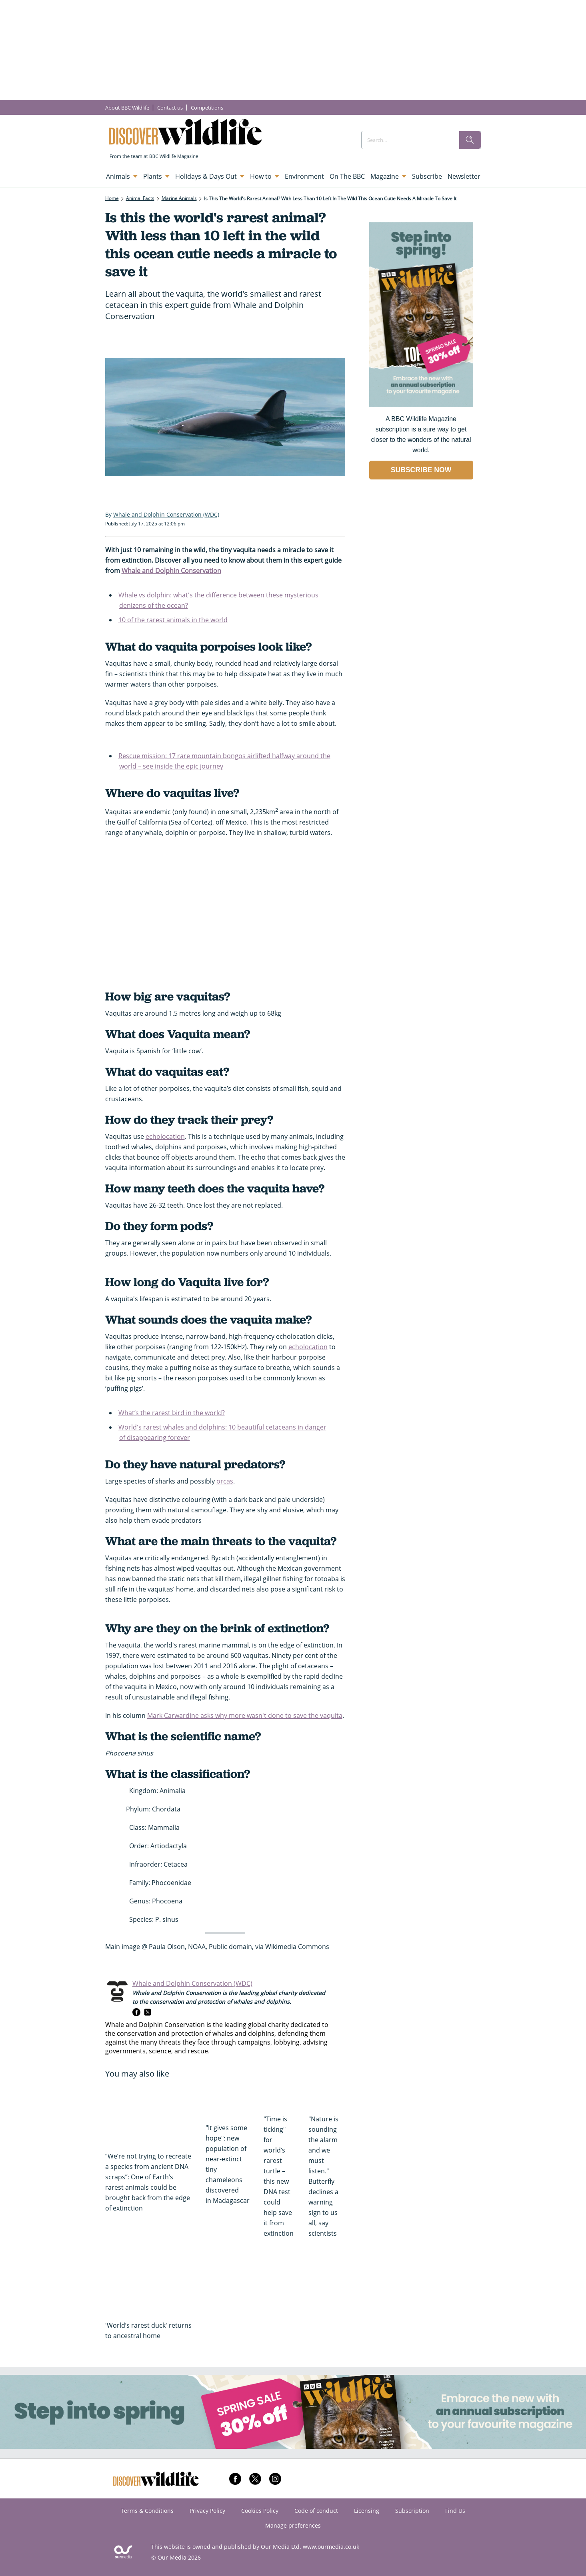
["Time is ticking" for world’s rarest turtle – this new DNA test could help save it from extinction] (282, 2095)
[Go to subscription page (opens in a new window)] (421, 404)
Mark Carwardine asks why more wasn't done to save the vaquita (244, 1715)
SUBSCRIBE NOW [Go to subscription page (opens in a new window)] (421, 470)
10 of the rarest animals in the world (173, 619)
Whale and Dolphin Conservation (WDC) (192, 1983)
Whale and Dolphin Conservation (171, 570)
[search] (470, 140)
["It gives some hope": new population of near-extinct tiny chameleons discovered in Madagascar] (231, 2100)
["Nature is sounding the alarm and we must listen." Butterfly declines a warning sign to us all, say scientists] (326, 2095)
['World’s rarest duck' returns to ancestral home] (151, 2283)
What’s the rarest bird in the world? (171, 1412)
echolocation (165, 1136)
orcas (224, 1481)
